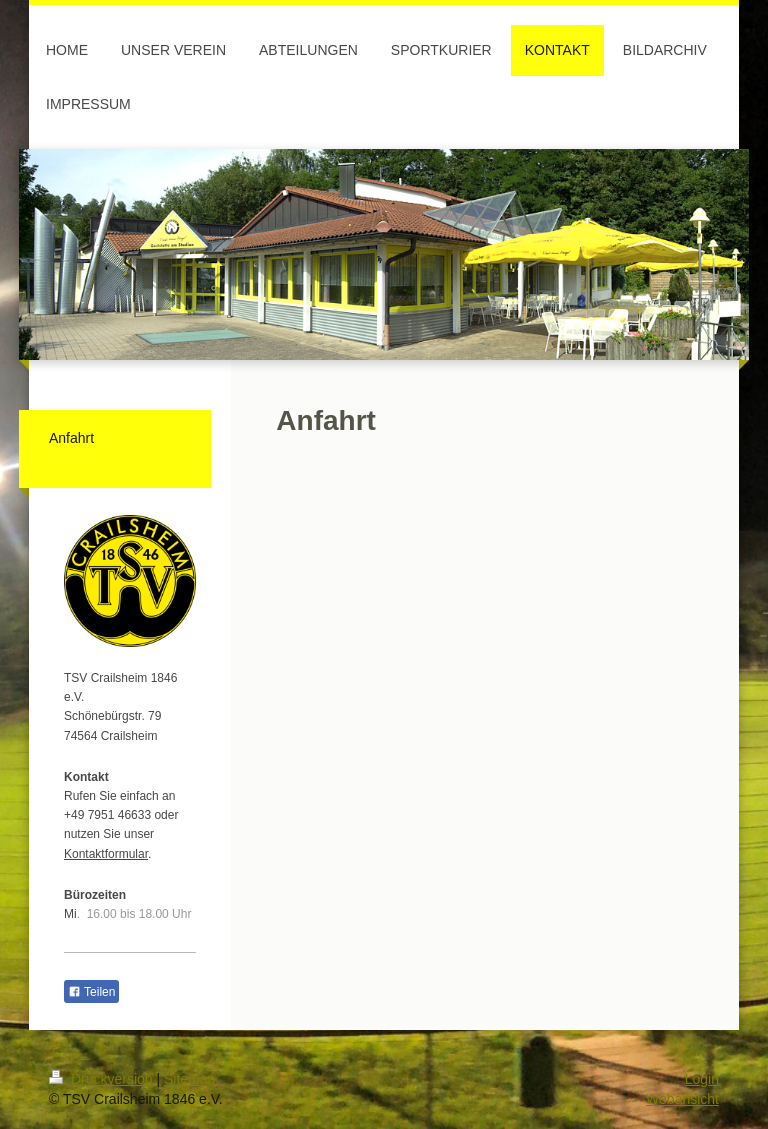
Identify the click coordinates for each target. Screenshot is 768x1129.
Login (702, 1079)
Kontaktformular (106, 854)
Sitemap (189, 1079)
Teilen (91, 992)
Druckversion (102, 1079)
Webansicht (682, 1099)
